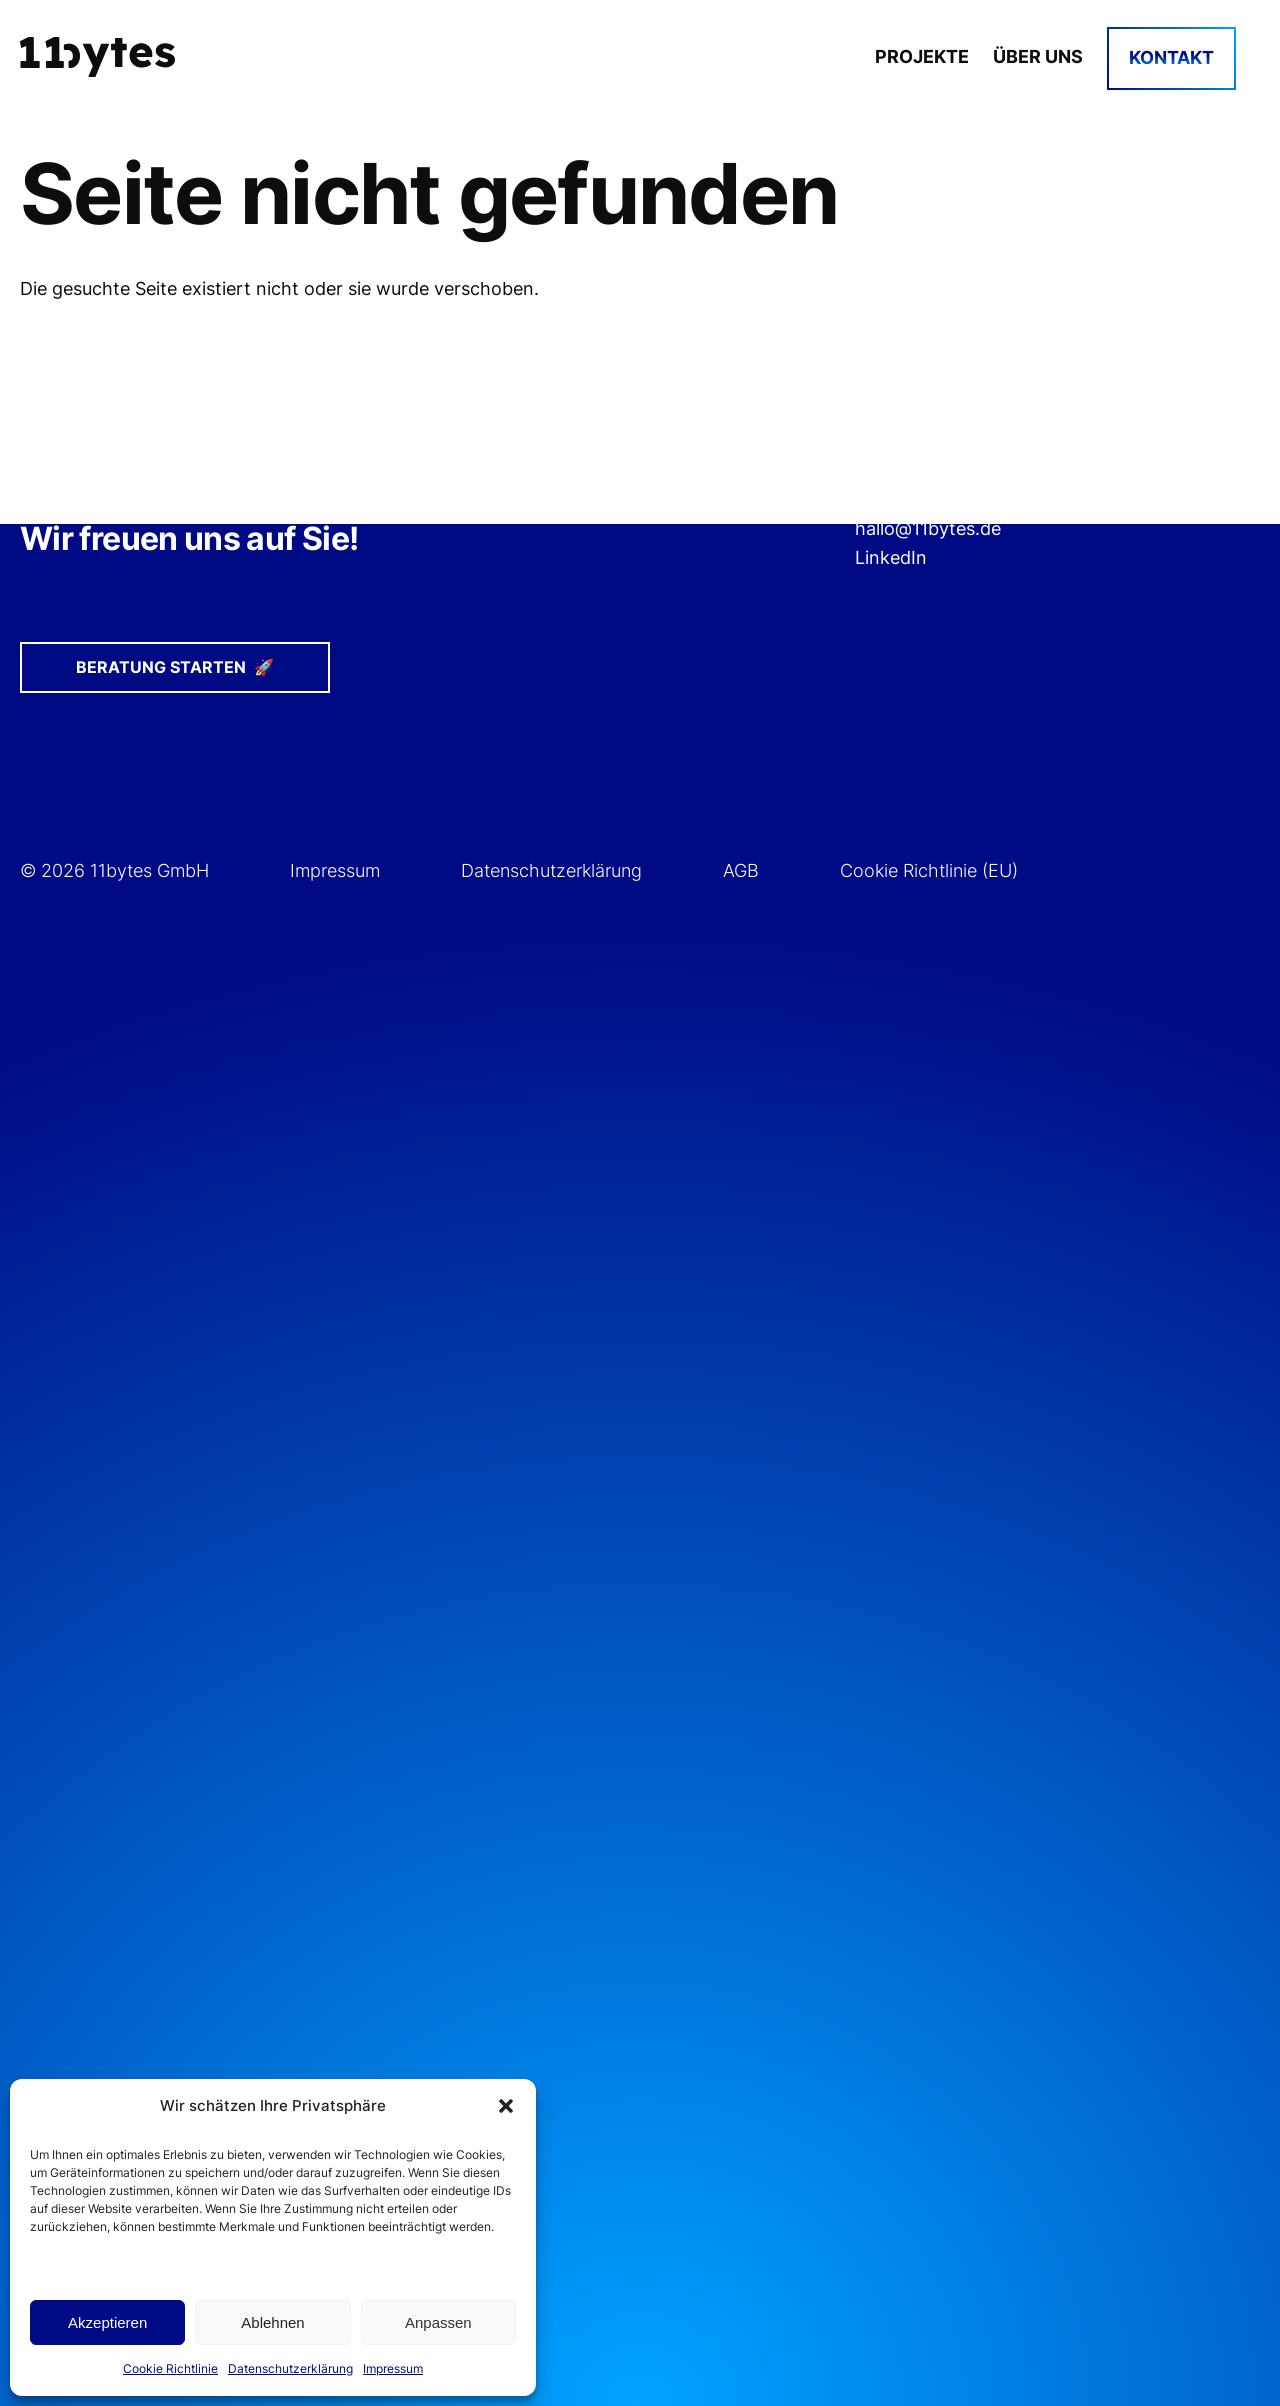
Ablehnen (272, 2322)
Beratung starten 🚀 (175, 667)
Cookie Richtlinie (170, 2368)
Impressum (393, 2368)
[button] (506, 2106)
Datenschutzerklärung (290, 2368)
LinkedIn (891, 557)
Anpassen (438, 2322)
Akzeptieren (107, 2322)
